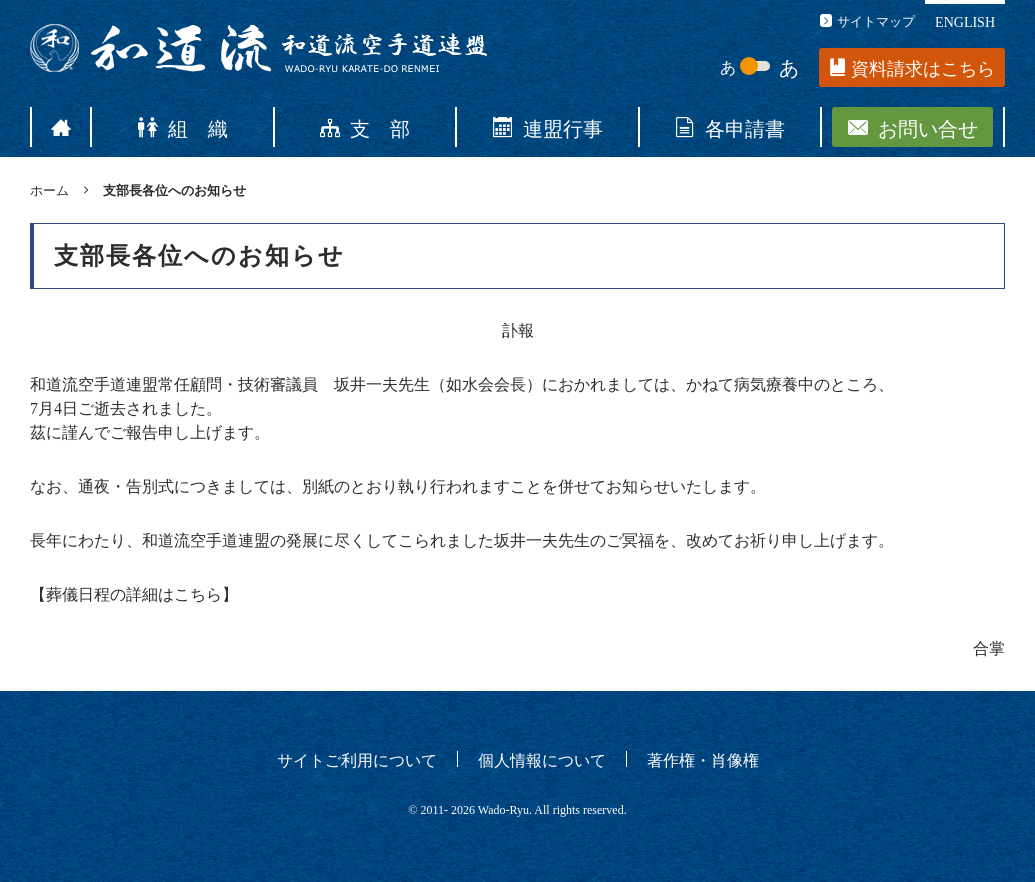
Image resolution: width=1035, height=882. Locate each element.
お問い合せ (913, 127)
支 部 (365, 127)
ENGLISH (965, 21)
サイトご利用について (357, 759)
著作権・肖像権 (703, 759)
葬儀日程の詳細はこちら (134, 594)
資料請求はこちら (912, 68)
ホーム (49, 189)
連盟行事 (548, 127)
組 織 (183, 127)
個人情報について (542, 759)
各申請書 (730, 127)
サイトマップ (867, 20)
